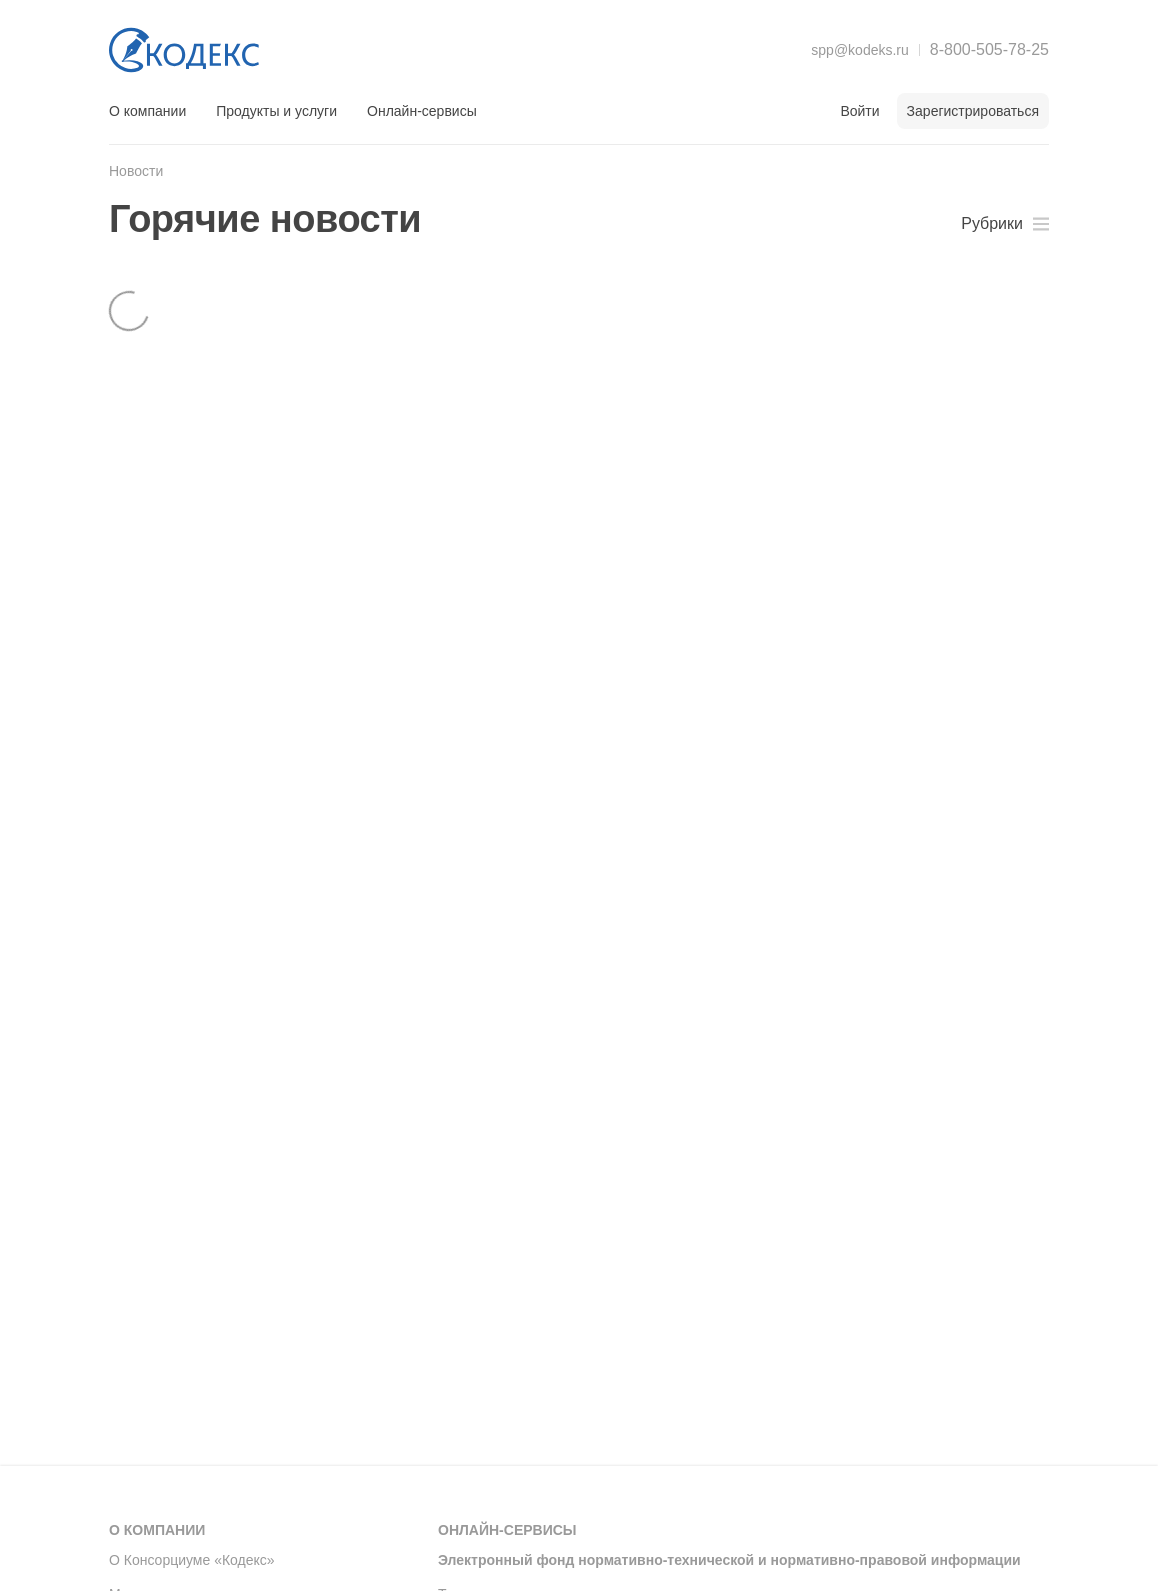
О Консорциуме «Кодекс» (192, 1560)
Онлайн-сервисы (422, 111)
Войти (859, 111)
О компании (147, 111)
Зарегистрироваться (973, 111)
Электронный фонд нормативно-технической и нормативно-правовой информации (729, 1560)
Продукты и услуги (276, 111)
